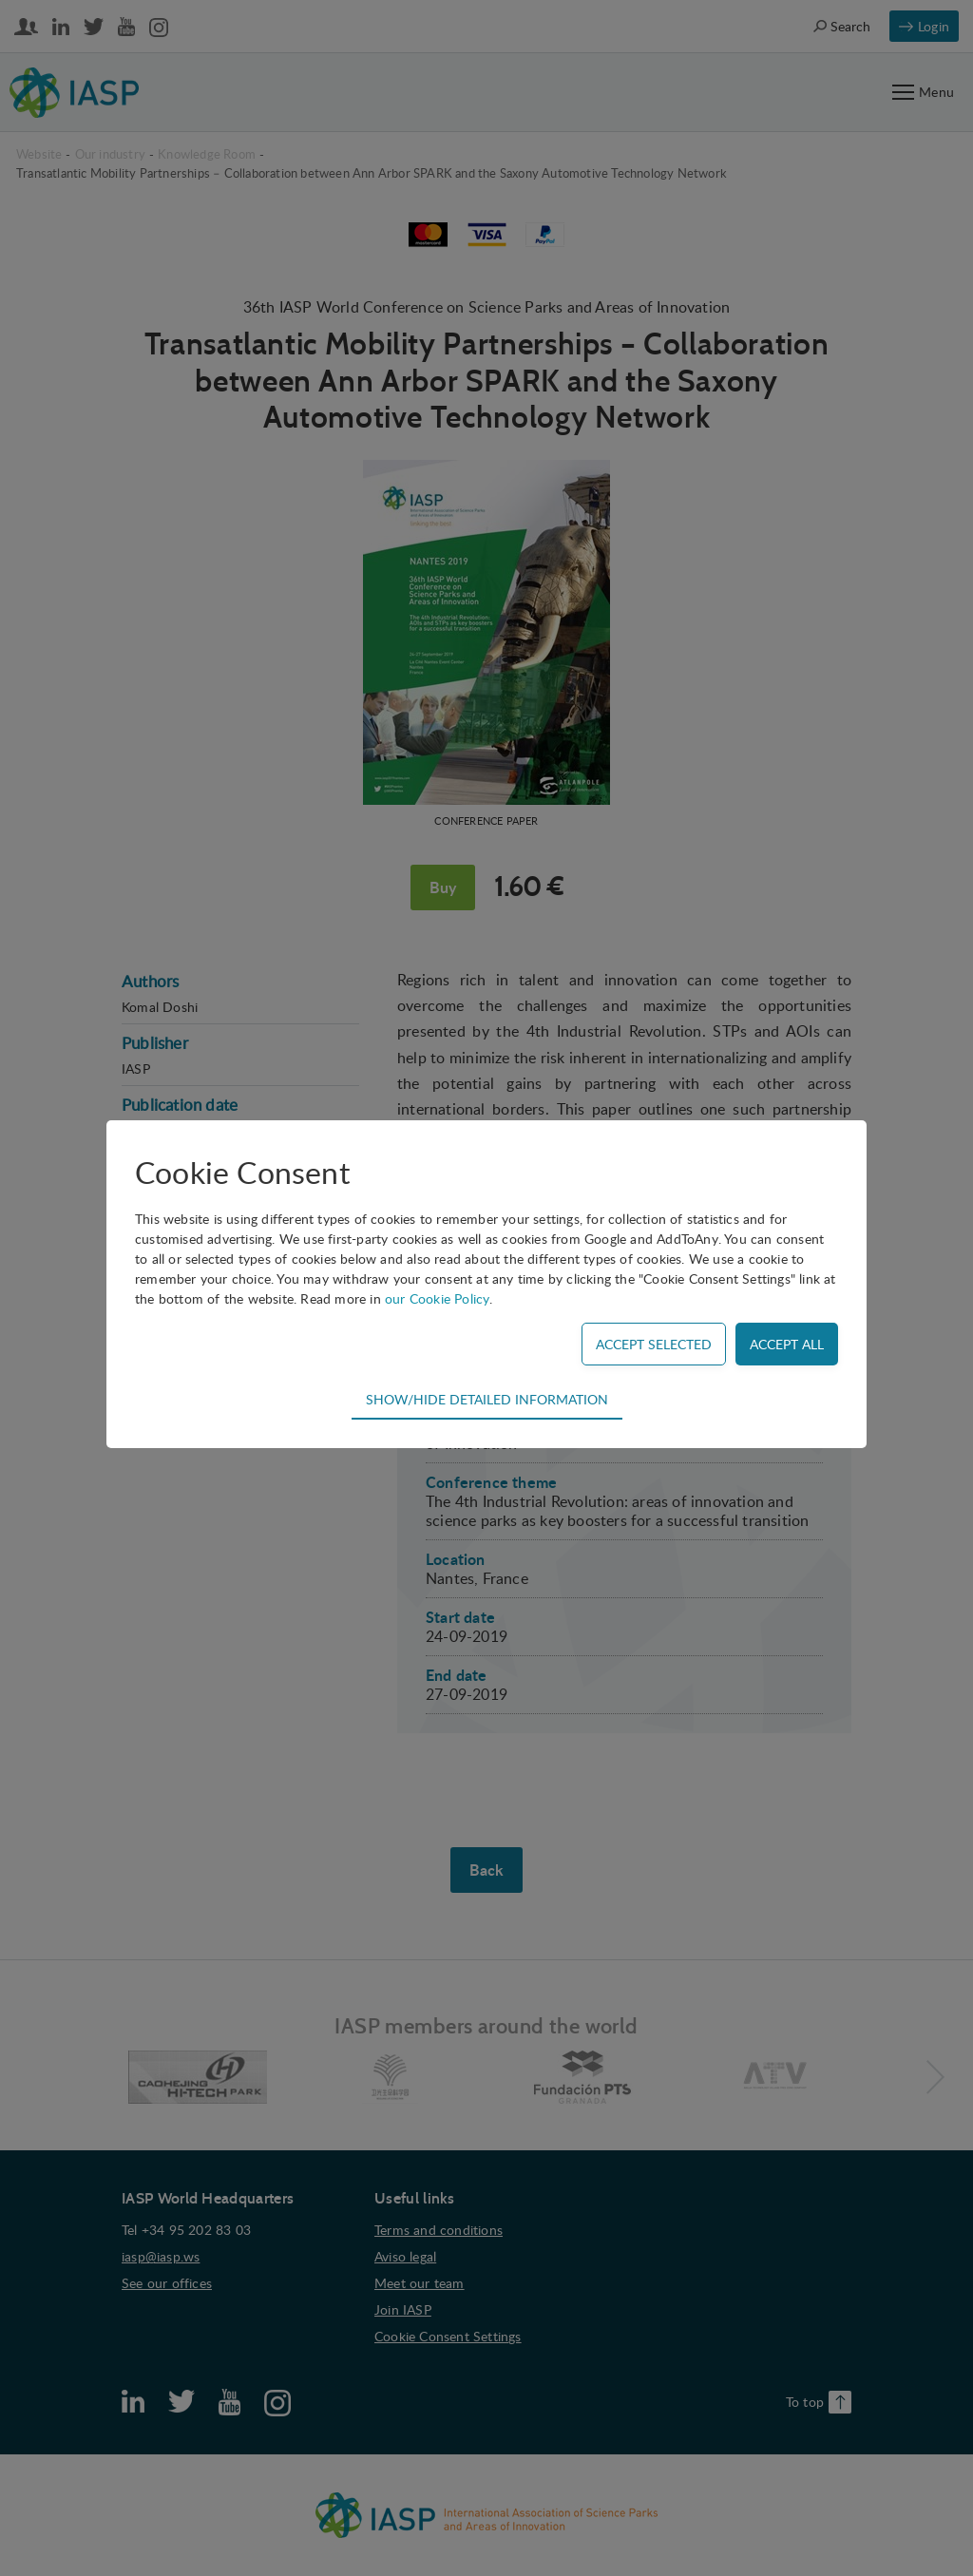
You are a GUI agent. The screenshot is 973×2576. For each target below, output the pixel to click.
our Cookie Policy (437, 1298)
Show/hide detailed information (487, 1398)
